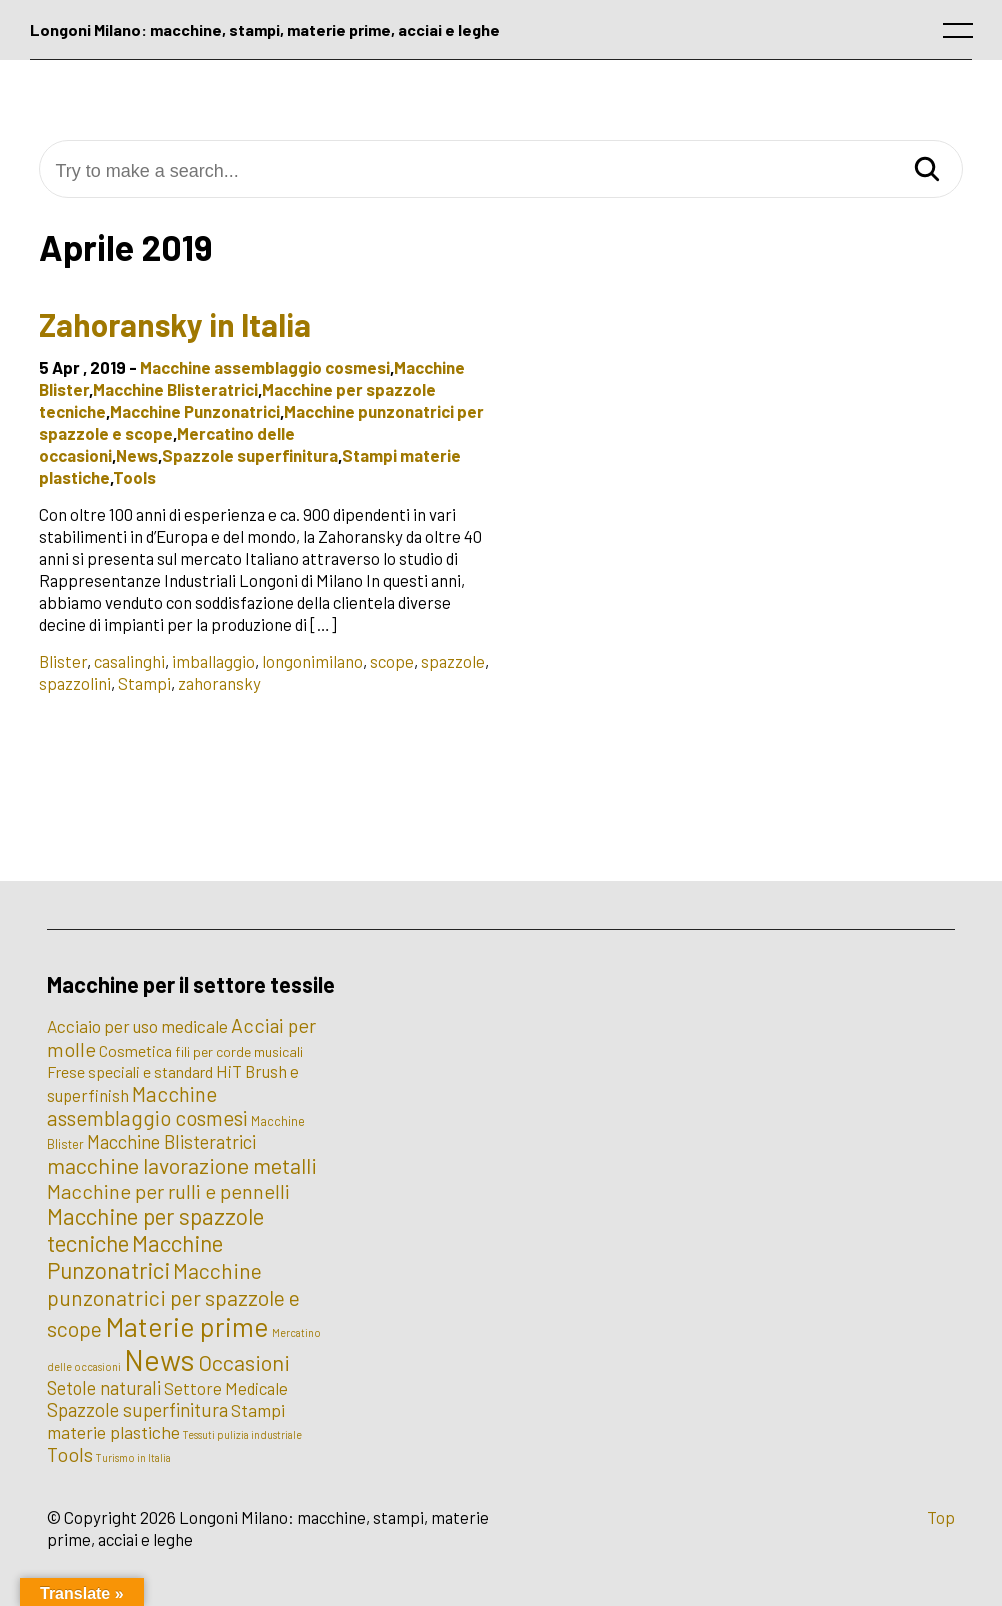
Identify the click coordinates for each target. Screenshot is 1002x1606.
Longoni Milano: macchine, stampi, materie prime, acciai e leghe (265, 29)
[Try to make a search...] (500, 171)
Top (941, 1517)
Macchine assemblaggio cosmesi (265, 367)
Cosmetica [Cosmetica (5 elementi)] (135, 1050)
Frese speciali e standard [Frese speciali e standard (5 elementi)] (130, 1071)
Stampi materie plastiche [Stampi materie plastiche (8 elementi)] (166, 1421)
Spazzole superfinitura (250, 455)
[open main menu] (962, 35)
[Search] (927, 170)
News (137, 455)
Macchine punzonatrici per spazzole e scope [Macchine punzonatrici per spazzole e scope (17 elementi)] (173, 1299)
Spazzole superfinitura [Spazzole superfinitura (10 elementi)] (137, 1409)
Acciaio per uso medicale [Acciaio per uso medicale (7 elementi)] (137, 1026)
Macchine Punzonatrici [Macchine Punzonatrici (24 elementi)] (135, 1256)
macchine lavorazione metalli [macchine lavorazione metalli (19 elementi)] (182, 1165)
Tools (134, 477)
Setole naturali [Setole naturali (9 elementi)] (104, 1388)
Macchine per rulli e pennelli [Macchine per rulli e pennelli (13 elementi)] (168, 1191)
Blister (63, 661)
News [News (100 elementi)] (159, 1359)
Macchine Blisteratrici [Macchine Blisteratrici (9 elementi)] (171, 1142)
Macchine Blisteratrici (175, 389)
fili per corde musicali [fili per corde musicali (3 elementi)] (239, 1051)
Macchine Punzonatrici (195, 411)
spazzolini (75, 683)
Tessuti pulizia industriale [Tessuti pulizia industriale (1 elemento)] (242, 1434)
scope (392, 661)
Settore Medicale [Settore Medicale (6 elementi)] (226, 1388)
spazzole (453, 661)
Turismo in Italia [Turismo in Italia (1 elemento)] (133, 1457)
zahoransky (219, 683)
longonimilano (312, 661)
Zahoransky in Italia (175, 324)
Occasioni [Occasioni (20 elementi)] (244, 1362)
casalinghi (129, 661)
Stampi (144, 683)
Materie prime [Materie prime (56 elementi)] (187, 1326)
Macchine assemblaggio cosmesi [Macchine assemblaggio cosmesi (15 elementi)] (147, 1106)
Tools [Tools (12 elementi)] (70, 1454)
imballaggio (213, 661)
